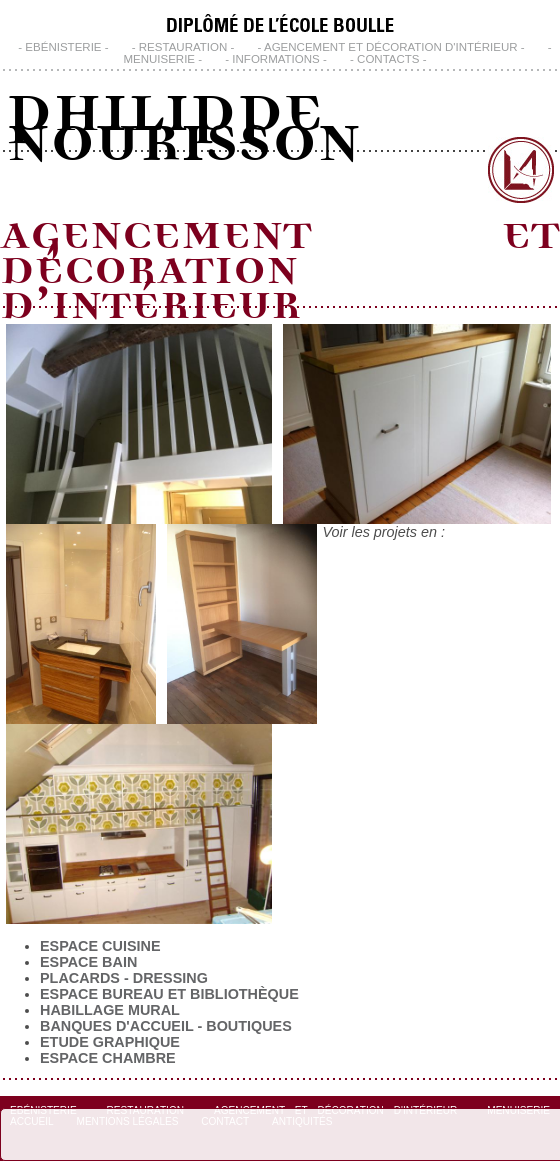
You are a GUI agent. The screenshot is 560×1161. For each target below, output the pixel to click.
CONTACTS (388, 59)
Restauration (183, 47)
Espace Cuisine (100, 946)
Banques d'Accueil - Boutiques (166, 1026)
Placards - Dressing (124, 978)
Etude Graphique (110, 1042)
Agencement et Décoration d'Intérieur (391, 47)
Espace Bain (88, 962)
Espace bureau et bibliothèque (169, 994)
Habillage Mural (110, 1010)
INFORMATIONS (275, 59)
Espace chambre (108, 1058)
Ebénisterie (63, 47)
